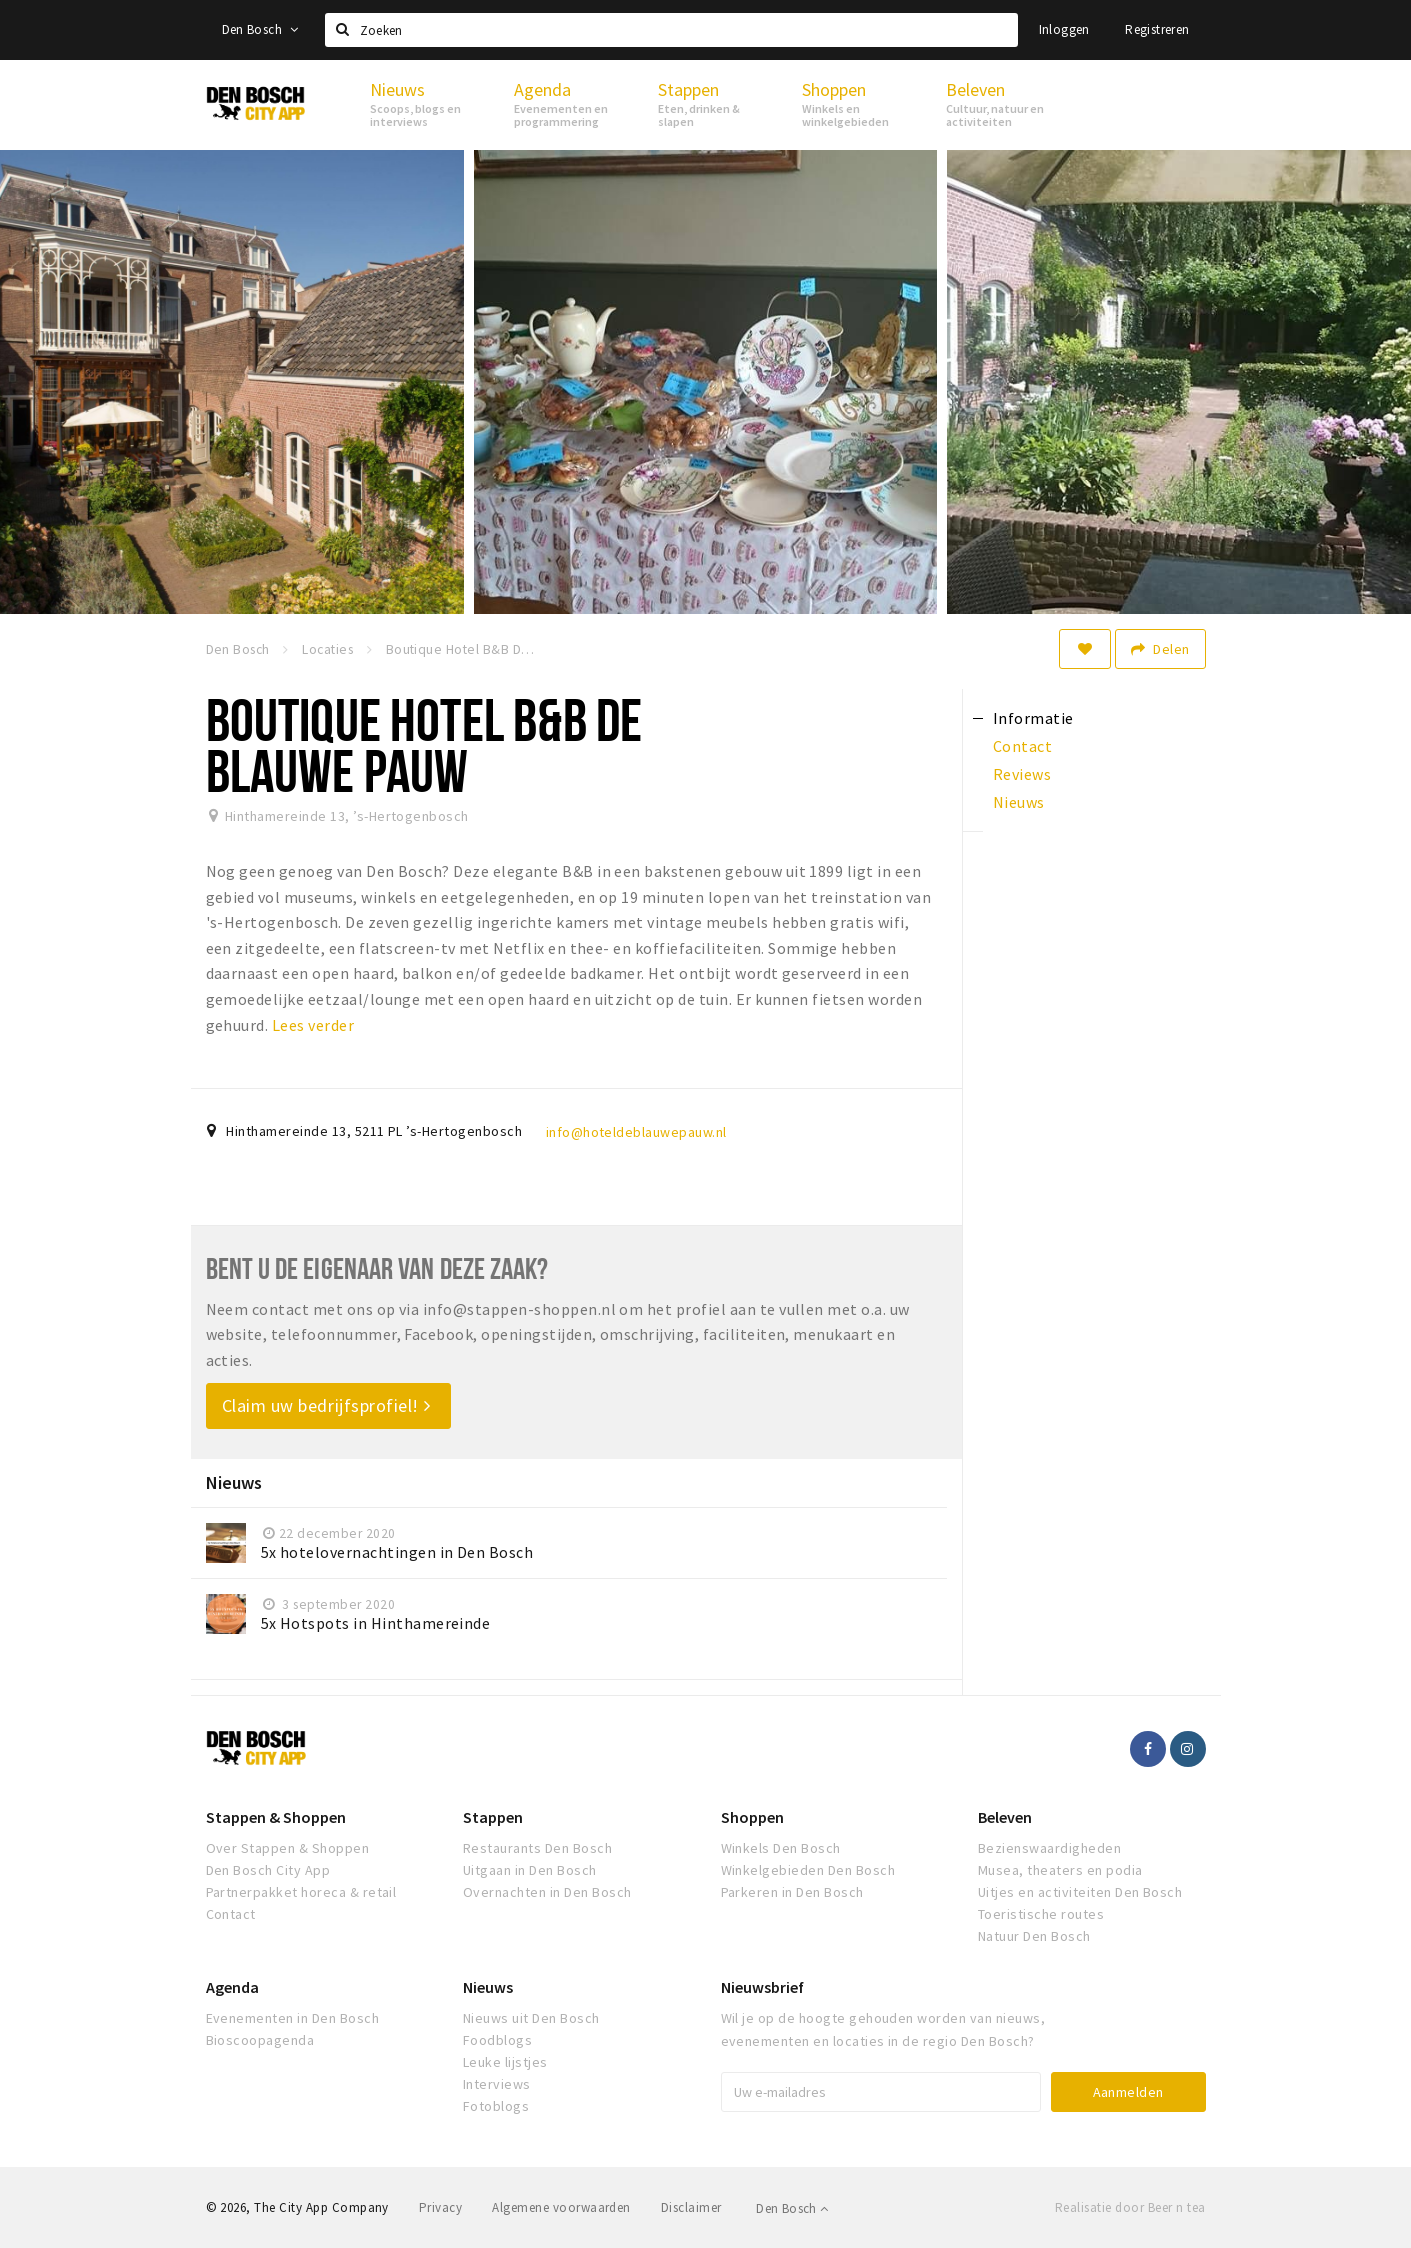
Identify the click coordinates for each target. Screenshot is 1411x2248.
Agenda (232, 1987)
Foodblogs (497, 2040)
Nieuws (488, 1987)
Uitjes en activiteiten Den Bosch (1080, 1892)
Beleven (1005, 1817)
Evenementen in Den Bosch (293, 2018)
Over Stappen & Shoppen (288, 1848)
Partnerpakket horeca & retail (301, 1892)
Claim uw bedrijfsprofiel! (326, 1405)
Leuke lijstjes (505, 2062)
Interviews (497, 2084)
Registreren (1157, 29)
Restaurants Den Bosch (537, 1848)
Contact (231, 1914)
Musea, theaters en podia (1060, 1870)
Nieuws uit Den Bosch (531, 2018)
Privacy (440, 2207)
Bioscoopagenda (260, 2040)
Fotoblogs (496, 2106)
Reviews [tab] (1022, 774)
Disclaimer (691, 2207)
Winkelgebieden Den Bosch (808, 1870)
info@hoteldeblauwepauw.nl (636, 1132)
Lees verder (313, 1025)
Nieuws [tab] (1019, 802)
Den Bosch (260, 29)
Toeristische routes (1041, 1914)
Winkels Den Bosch (781, 1848)
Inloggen (1064, 29)
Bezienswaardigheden (1049, 1848)
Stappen (493, 1817)
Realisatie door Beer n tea (1130, 2207)
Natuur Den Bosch (1034, 1936)
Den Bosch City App (268, 1870)
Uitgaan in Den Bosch (530, 1870)
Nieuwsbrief (762, 1987)
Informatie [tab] (1033, 718)
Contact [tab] (1022, 746)
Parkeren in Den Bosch (792, 1892)
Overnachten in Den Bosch (547, 1892)
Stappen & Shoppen (276, 1817)
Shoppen (752, 1817)
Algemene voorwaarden (561, 2207)
